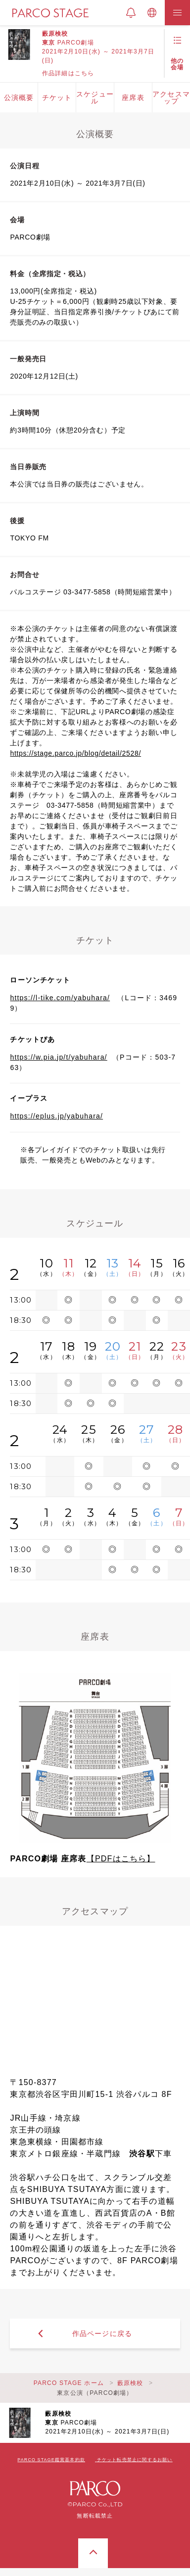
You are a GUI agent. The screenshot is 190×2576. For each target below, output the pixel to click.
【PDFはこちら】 (121, 1858)
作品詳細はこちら (68, 73)
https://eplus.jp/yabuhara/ (56, 1116)
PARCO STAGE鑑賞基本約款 (51, 2459)
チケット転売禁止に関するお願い (135, 2459)
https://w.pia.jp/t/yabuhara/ (58, 1057)
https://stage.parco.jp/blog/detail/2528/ (75, 753)
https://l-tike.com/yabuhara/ (60, 998)
